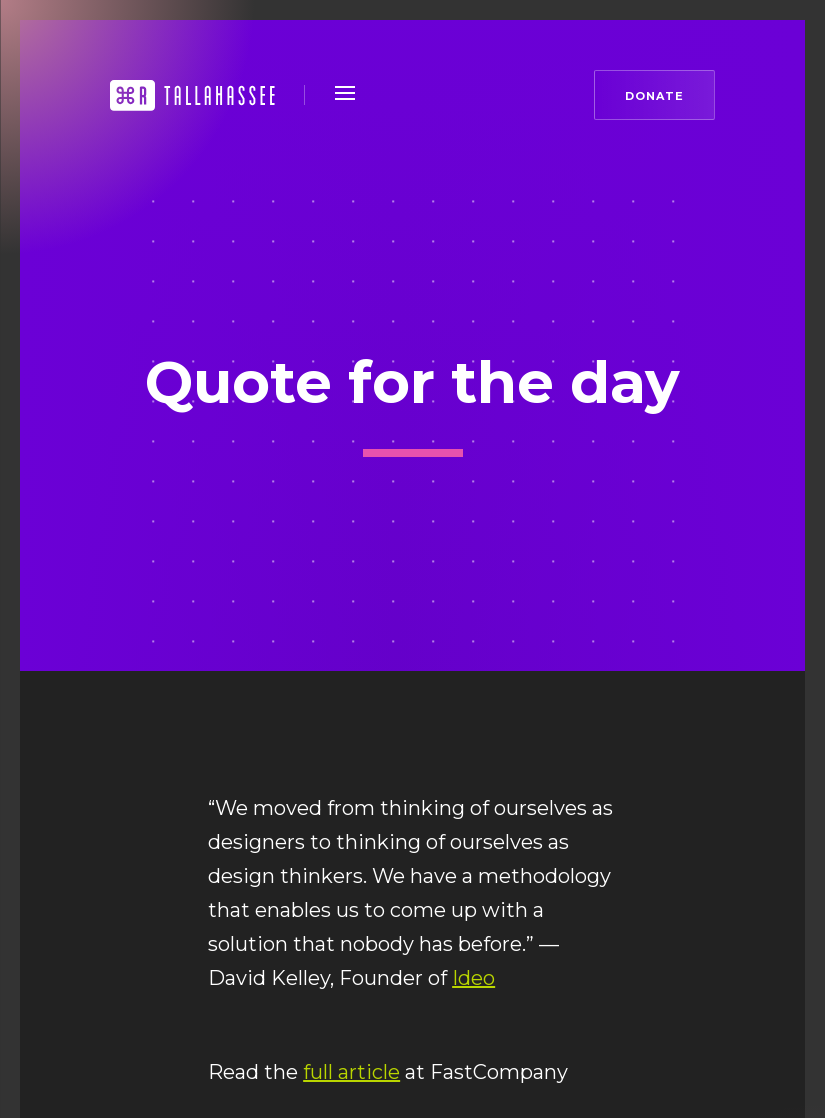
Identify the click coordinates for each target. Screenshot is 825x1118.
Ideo (473, 978)
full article (351, 1072)
